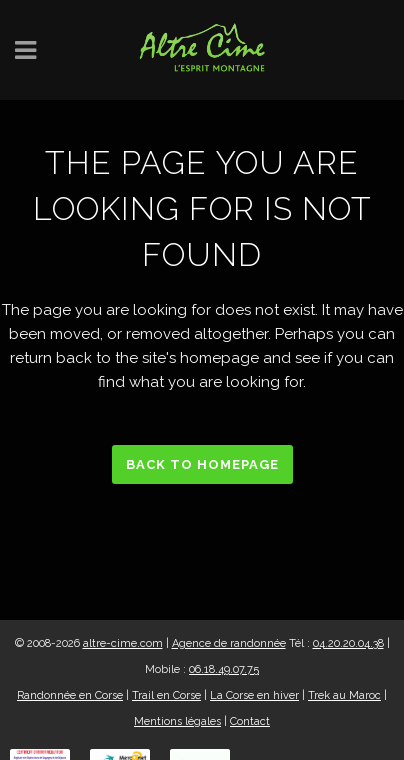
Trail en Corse (166, 695)
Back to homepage (202, 464)
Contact (250, 721)
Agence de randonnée (229, 643)
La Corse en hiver (254, 695)
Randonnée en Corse (70, 695)
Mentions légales (177, 721)
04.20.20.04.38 (348, 643)
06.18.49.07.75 (224, 669)
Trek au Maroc (344, 695)
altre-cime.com (123, 643)
